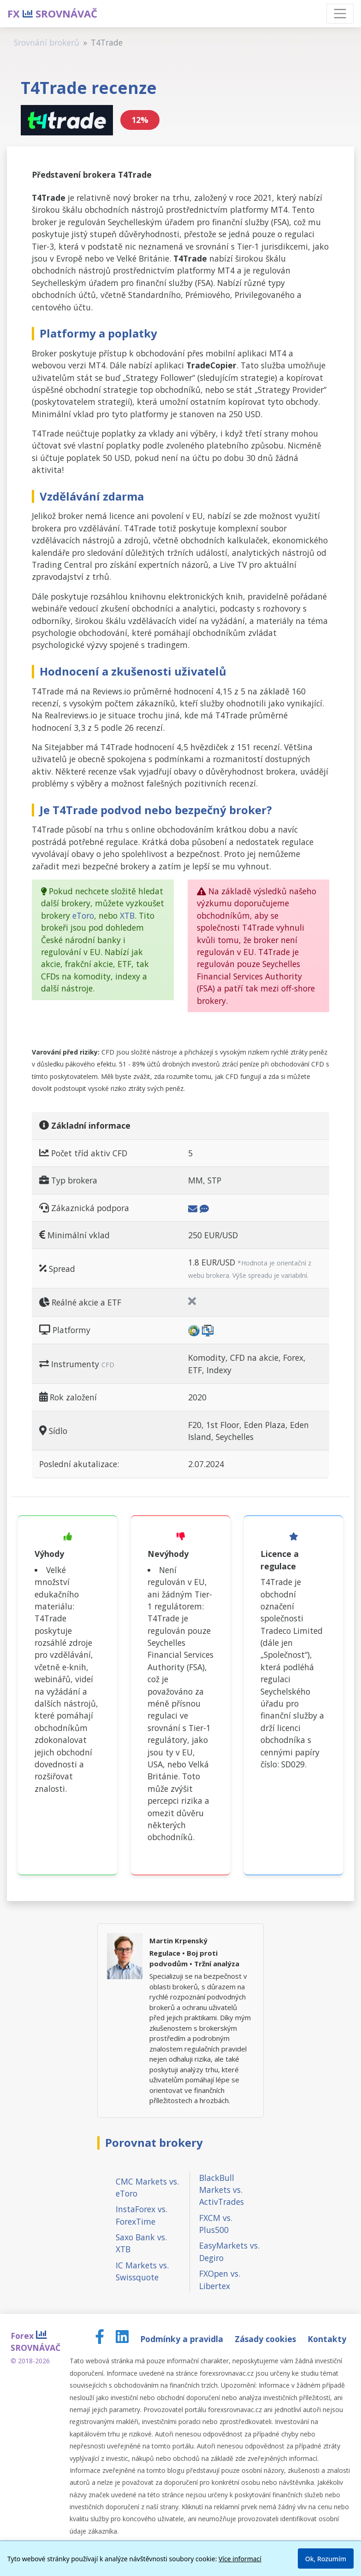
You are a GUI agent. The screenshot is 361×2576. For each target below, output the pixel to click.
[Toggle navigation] (340, 13)
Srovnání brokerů (46, 42)
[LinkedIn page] (123, 2338)
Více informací (240, 2558)
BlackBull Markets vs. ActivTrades (221, 2190)
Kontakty (327, 2338)
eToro (83, 915)
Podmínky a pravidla (182, 2338)
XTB (127, 915)
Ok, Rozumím (325, 2558)
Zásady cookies (266, 2338)
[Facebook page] (101, 2338)
